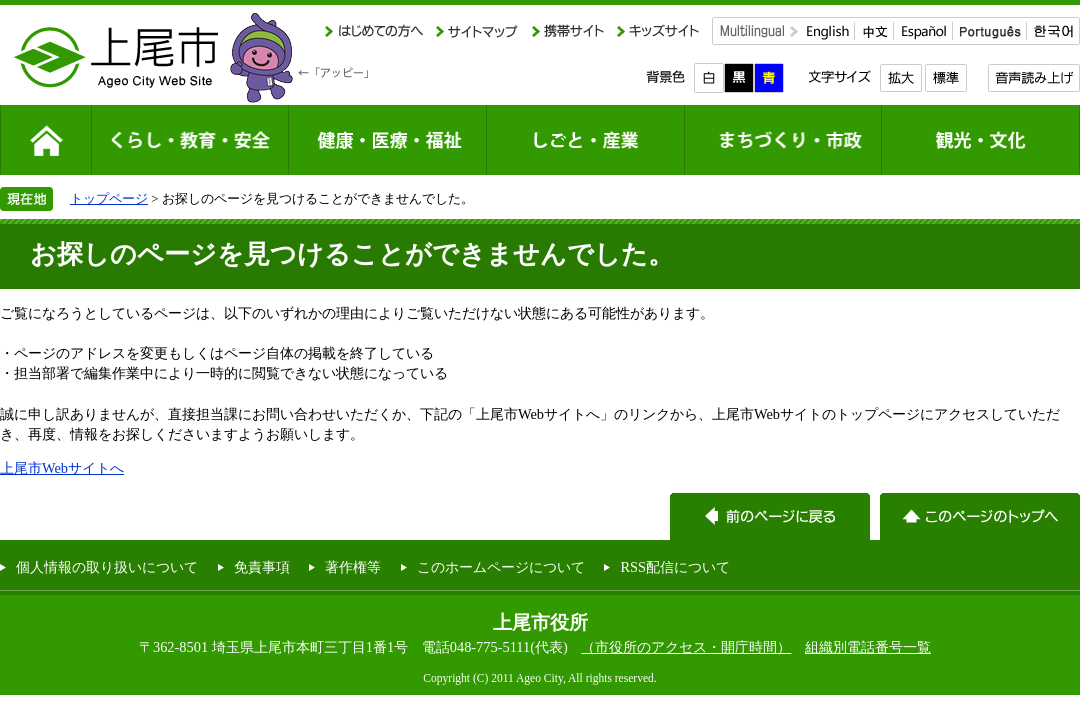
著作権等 (353, 567)
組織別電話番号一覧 (868, 647)
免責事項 (262, 567)
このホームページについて (501, 567)
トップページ (109, 198)
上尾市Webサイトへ (62, 468)
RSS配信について (675, 567)
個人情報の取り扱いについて (107, 567)
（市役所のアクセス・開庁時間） (686, 647)
